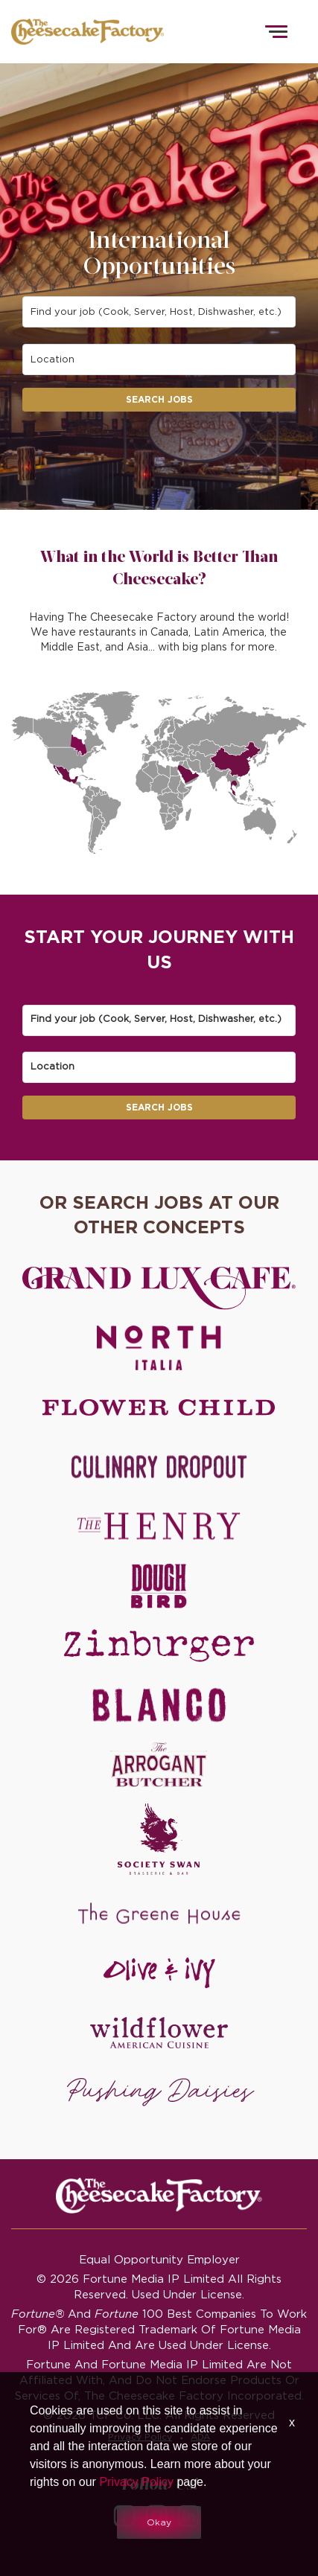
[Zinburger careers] (159, 1645)
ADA (200, 2436)
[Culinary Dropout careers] (159, 1467)
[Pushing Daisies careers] (161, 2092)
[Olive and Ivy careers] (159, 1973)
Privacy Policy (140, 2436)
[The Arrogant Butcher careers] (159, 1764)
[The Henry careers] (159, 1526)
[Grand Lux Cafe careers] (159, 1288)
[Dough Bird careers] (159, 1586)
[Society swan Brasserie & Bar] (159, 1839)
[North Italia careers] (159, 1348)
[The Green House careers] (159, 1913)
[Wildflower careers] (159, 2032)
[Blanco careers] (159, 1705)
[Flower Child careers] (159, 1407)
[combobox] (159, 311)
